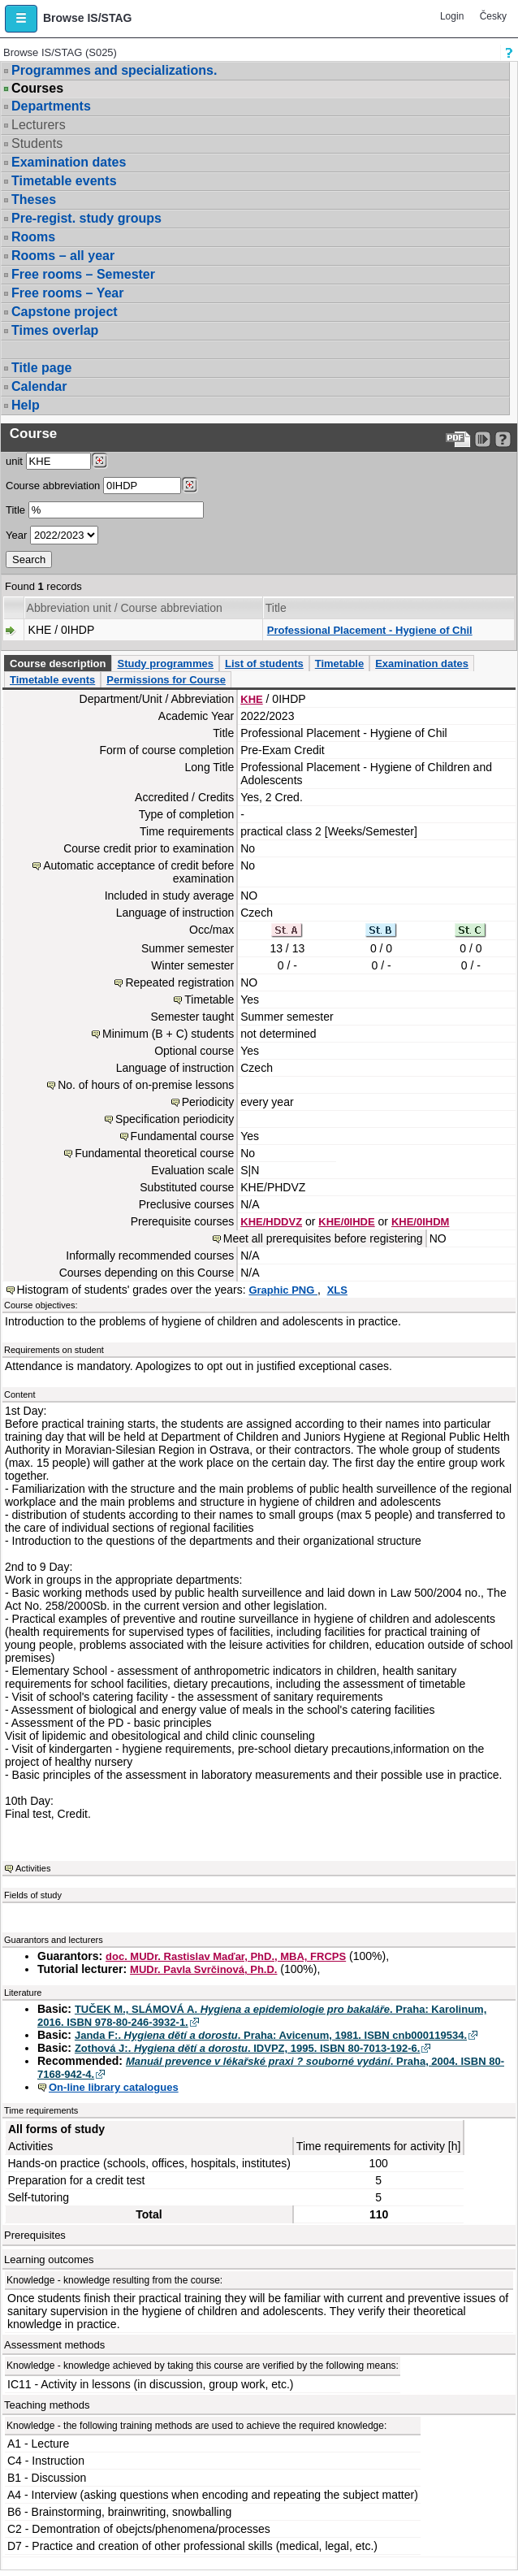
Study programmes (165, 663)
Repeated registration (179, 982)
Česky (493, 16)
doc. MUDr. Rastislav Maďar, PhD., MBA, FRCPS (226, 1956)
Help (25, 405)
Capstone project (64, 312)
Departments (51, 106)
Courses (37, 88)
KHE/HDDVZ (271, 1222)
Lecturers (38, 125)
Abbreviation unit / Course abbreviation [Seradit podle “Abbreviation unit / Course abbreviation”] (124, 607)
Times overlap (54, 330)
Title (15, 510)
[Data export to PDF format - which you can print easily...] (458, 439)
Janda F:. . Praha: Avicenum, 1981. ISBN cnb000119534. (271, 2035)
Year (16, 535)
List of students (264, 663)
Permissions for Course (166, 680)
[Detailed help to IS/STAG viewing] (503, 439)
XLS (337, 1290)
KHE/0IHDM (420, 1222)
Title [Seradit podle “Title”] (276, 607)
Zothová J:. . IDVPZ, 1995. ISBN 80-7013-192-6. (248, 2048)
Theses (33, 199)
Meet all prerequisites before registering (323, 1238)
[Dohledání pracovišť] (99, 461)
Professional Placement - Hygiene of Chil (370, 630)
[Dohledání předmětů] (189, 485)
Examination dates (68, 162)
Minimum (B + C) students (168, 1033)
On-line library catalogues (114, 2087)
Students (37, 143)
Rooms (33, 237)
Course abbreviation (53, 485)
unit (14, 461)
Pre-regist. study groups (86, 218)
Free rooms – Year (67, 293)
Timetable (339, 663)
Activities (32, 1868)
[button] (21, 19)
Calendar (39, 386)
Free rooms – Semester (83, 274)
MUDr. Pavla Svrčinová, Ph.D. (203, 1969)
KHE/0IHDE (346, 1222)
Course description (58, 663)
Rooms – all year (62, 255)
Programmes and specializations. (114, 70)
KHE (251, 699)
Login (452, 16)
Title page (41, 368)
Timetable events (64, 181)
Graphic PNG (282, 1290)
